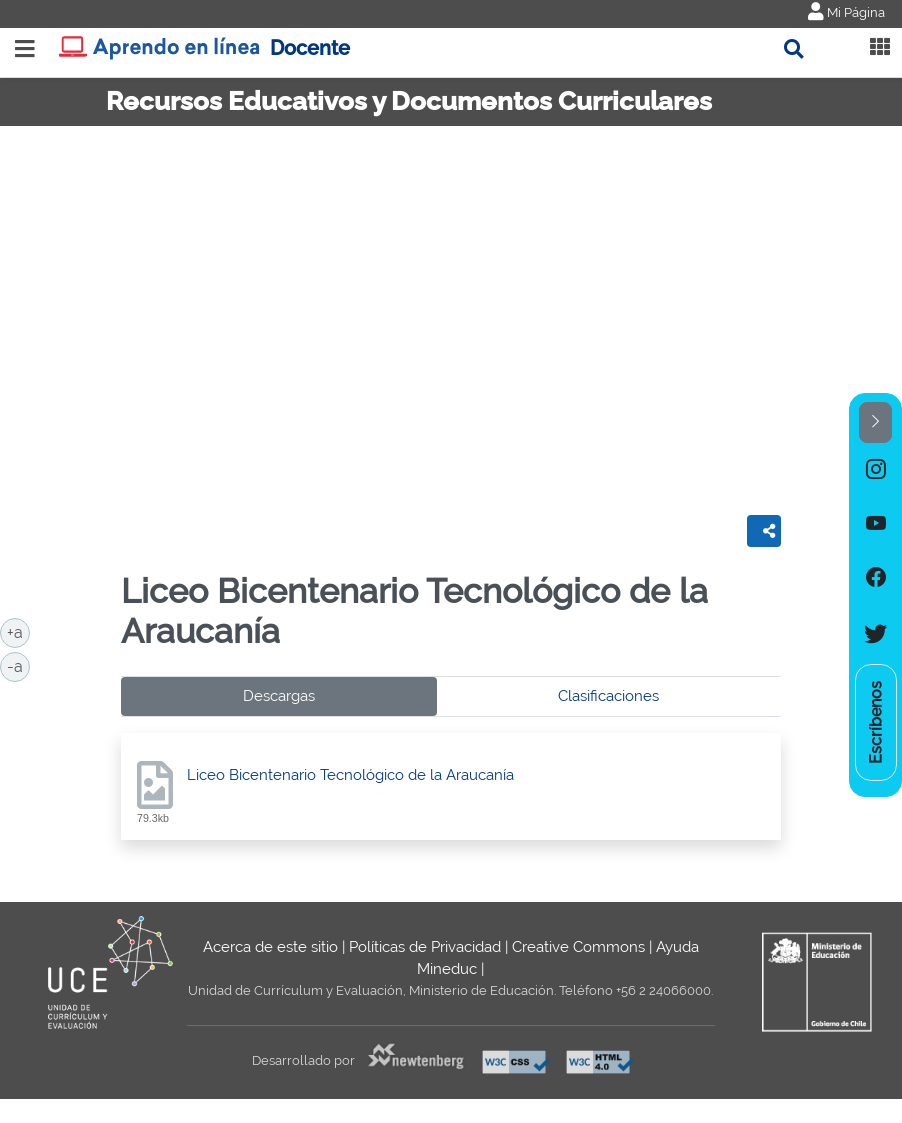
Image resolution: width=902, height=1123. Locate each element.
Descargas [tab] (279, 696)
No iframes (451, 313)
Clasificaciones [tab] (608, 696)
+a (18, 631)
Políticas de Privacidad (425, 947)
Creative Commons (578, 947)
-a (18, 665)
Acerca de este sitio (270, 947)
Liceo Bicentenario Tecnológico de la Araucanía (350, 775)
